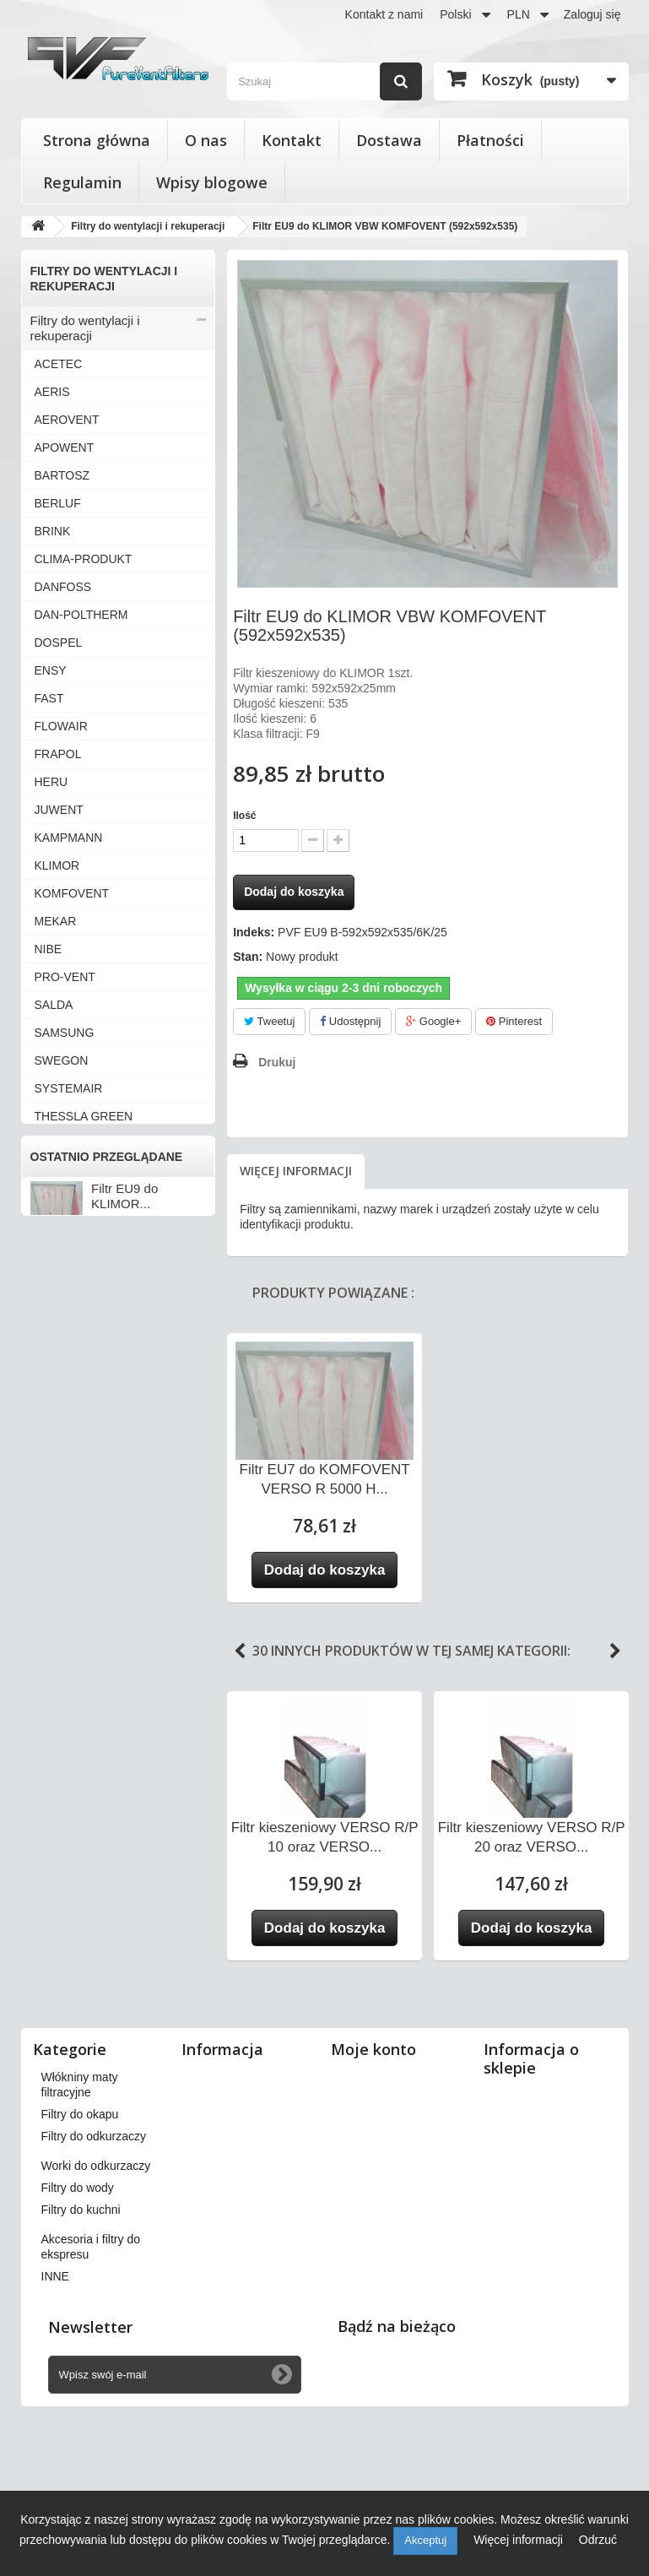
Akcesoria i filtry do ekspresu (83, 1739)
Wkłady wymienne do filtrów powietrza (108, 1528)
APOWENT (65, 447)
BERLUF (58, 503)
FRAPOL (58, 754)
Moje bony (366, 2202)
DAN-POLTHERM (81, 614)
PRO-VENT (65, 977)
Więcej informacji (296, 1171)
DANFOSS (63, 587)
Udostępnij (350, 1021)
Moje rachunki (376, 2121)
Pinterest (514, 1021)
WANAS (56, 1395)
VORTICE (61, 1339)
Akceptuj (425, 2540)
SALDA (54, 1004)
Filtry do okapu (71, 1592)
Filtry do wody (69, 1675)
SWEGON (62, 1060)
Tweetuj (269, 1021)
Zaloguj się (592, 14)
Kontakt (292, 140)
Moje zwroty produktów (399, 2099)
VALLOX (57, 1172)
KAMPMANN (69, 837)
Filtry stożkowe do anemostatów (81, 1485)
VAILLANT (62, 1144)
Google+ (433, 1021)
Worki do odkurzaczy (89, 1648)
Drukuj (276, 1062)
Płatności (490, 140)
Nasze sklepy (225, 2077)
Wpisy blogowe (212, 182)
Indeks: (253, 932)
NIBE (48, 949)
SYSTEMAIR (69, 1088)
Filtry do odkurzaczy (86, 1620)
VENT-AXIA (65, 1255)
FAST (49, 698)
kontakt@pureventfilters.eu (557, 2315)
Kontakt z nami (384, 14)
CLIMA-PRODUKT (84, 559)
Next (615, 1651)
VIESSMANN (69, 1311)
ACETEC (59, 364)
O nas (206, 140)
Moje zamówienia (384, 2077)
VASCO (55, 1200)
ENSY (51, 670)
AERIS (52, 392)
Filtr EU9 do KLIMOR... (124, 1882)
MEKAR (56, 921)
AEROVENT (67, 419)
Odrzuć (598, 2539)
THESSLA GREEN (84, 1116)
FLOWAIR (61, 726)
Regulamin (82, 182)
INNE (48, 1450)
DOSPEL (59, 642)
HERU (51, 782)
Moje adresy (371, 2143)
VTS (46, 1367)
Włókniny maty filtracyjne (100, 1564)
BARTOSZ (62, 475)
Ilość (244, 816)
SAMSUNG (65, 1032)
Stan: (247, 956)
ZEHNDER (63, 1422)
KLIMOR (57, 865)
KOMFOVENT (72, 893)
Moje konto (373, 2049)
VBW (48, 1227)
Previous (239, 1651)
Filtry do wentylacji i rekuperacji (85, 328)
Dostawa (389, 140)
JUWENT (59, 809)
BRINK (53, 531)
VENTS (54, 1283)
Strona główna (96, 140)
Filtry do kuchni (73, 1703)
